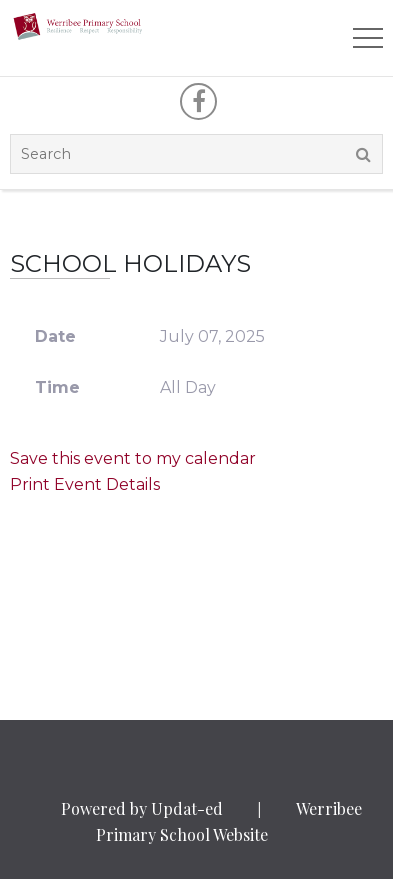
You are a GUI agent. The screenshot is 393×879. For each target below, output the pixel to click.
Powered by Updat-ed (142, 808)
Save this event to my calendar (133, 458)
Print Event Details (85, 484)
